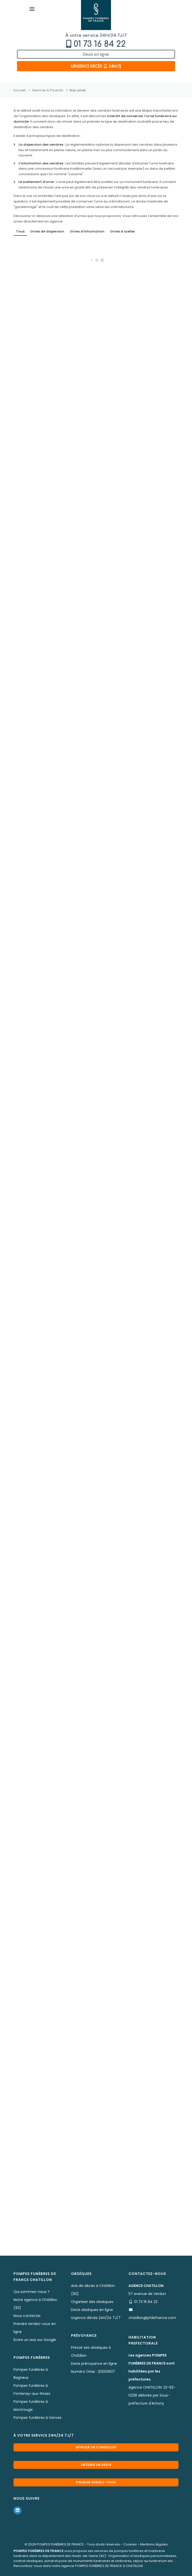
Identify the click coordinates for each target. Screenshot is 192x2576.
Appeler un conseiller (96, 2447)
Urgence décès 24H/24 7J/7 (95, 2317)
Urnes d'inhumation (87, 231)
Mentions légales (154, 2544)
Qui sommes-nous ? (32, 2291)
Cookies (130, 2544)
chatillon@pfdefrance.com (152, 2317)
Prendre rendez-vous (96, 2482)
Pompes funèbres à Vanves (38, 2417)
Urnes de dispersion (47, 231)
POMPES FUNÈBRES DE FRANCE (60, 2544)
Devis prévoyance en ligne (94, 2363)
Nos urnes (78, 90)
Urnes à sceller (122, 231)
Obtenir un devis (96, 2465)
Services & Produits (48, 90)
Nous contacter (27, 2315)
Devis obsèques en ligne (92, 2309)
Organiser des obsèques (92, 2301)
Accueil (20, 90)
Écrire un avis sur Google (35, 2339)
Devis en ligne (96, 54)
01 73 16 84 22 (100, 44)
